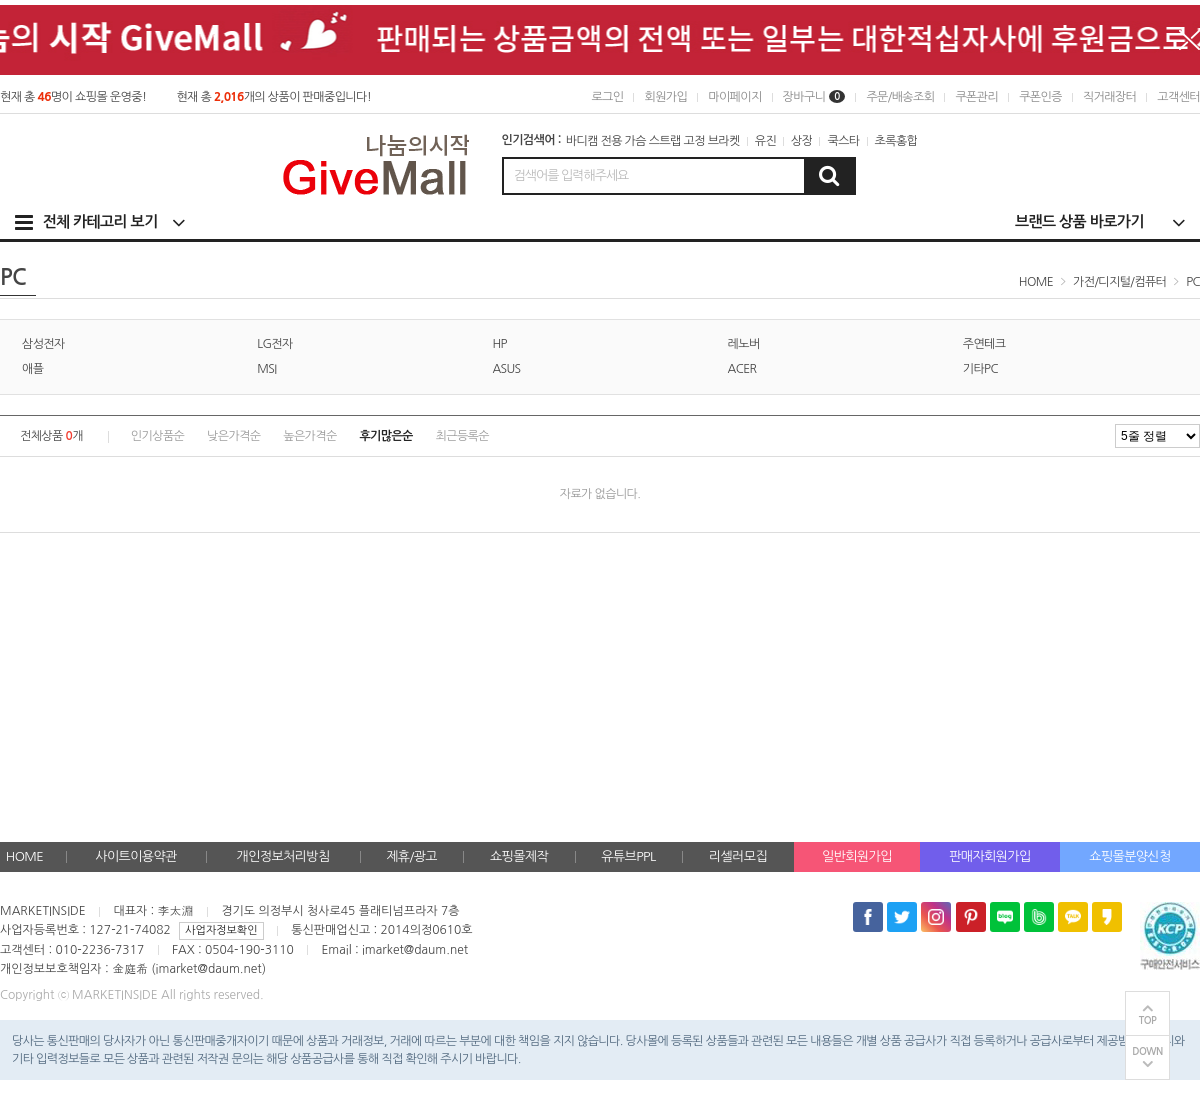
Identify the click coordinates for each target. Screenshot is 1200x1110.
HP (499, 344)
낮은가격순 (233, 436)
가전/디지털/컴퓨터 (1119, 282)
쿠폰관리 (976, 97)
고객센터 (1178, 97)
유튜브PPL (628, 856)
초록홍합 (896, 141)
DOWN (1147, 1051)
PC (1193, 282)
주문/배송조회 (900, 97)
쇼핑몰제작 (519, 856)
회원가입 (665, 97)
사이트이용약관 (135, 856)
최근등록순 (462, 436)
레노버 (744, 344)
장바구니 (814, 97)
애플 (32, 369)
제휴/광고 (411, 856)
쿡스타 (843, 141)
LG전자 (275, 344)
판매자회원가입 (989, 856)
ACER (742, 369)
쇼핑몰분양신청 (1129, 856)
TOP (1148, 1020)
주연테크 (984, 344)
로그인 (607, 97)
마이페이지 (734, 97)
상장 (801, 141)
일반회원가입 (857, 856)
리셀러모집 (738, 856)
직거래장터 (1109, 97)
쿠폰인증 (1040, 97)
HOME (24, 856)
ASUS (506, 369)
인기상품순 (157, 436)
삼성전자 (43, 344)
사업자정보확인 (221, 930)
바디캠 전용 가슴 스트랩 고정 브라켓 (653, 141)
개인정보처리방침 (283, 856)
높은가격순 (309, 436)
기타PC (980, 369)
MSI (266, 369)
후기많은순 (385, 436)
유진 (765, 141)
